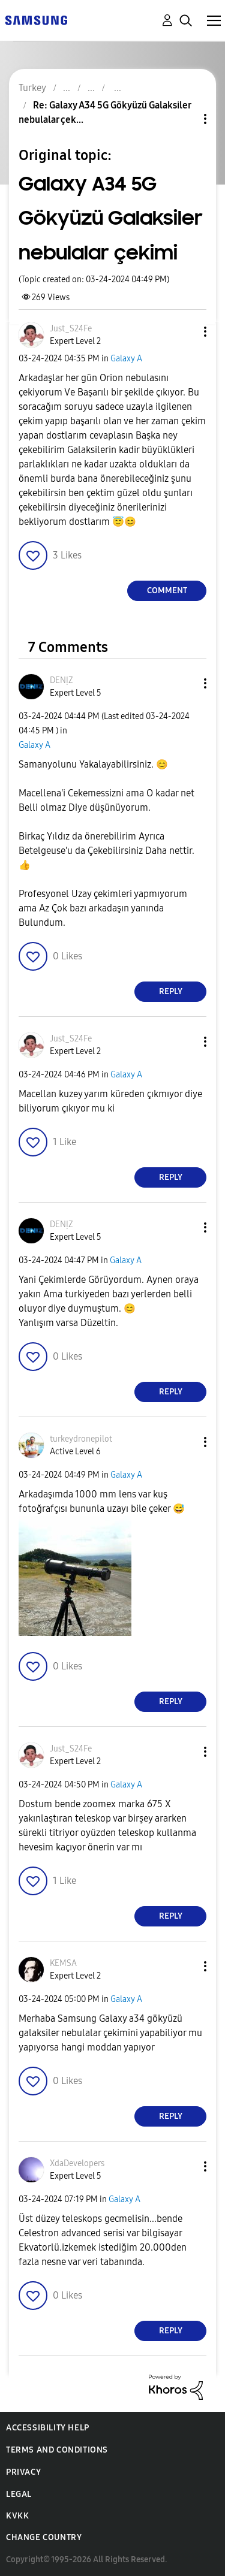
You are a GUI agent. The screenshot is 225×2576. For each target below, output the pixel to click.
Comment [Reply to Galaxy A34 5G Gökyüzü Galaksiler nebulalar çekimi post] (167, 590)
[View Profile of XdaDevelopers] (77, 2163)
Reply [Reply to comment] (170, 991)
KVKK (17, 2516)
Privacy (23, 2472)
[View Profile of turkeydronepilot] (81, 1439)
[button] (185, 331)
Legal (19, 2494)
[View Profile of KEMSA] (63, 1963)
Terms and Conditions (57, 2450)
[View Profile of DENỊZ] (61, 680)
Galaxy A (126, 359)
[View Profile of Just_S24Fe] (71, 329)
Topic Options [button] (184, 119)
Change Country (44, 2537)
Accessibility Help (47, 2428)
